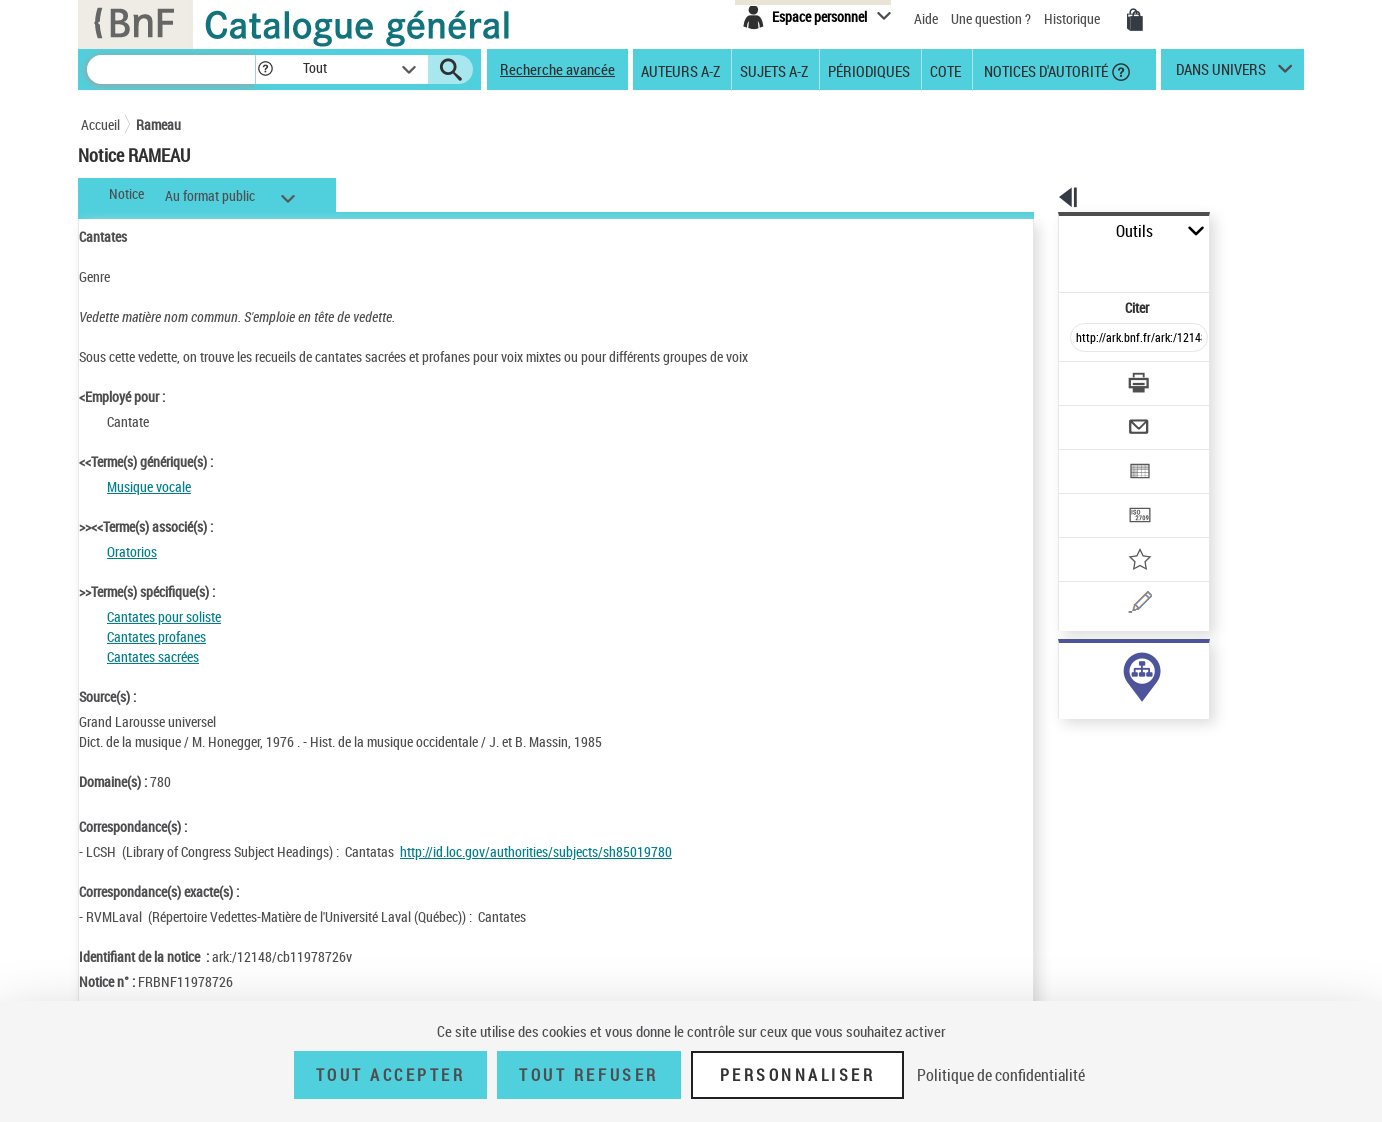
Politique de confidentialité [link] (1001, 1075)
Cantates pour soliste (164, 616)
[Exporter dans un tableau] (1097, 417)
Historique (1073, 18)
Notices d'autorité (1044, 70)
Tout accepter (391, 1075)
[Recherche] (171, 69)
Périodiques (869, 70)
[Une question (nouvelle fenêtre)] (1122, 534)
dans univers (1221, 74)
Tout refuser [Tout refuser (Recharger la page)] (588, 1075)
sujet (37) (1064, 667)
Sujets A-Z (774, 70)
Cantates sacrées (153, 656)
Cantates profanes (156, 636)
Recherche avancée (557, 69)
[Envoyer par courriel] (1082, 378)
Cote (945, 70)
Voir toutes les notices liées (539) (1118, 728)
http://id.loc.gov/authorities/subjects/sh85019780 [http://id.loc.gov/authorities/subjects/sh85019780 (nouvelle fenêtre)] (536, 851)
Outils (1036, 231)
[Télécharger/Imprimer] (1086, 339)
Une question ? (991, 18)
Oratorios (132, 551)
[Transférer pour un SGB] (1091, 456)
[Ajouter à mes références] (1095, 495)
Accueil (100, 124)
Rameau (158, 124)
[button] (265, 69)
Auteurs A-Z (680, 70)
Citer (1051, 263)
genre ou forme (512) (1095, 687)
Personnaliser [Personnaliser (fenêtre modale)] (798, 1075)
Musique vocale (149, 486)
